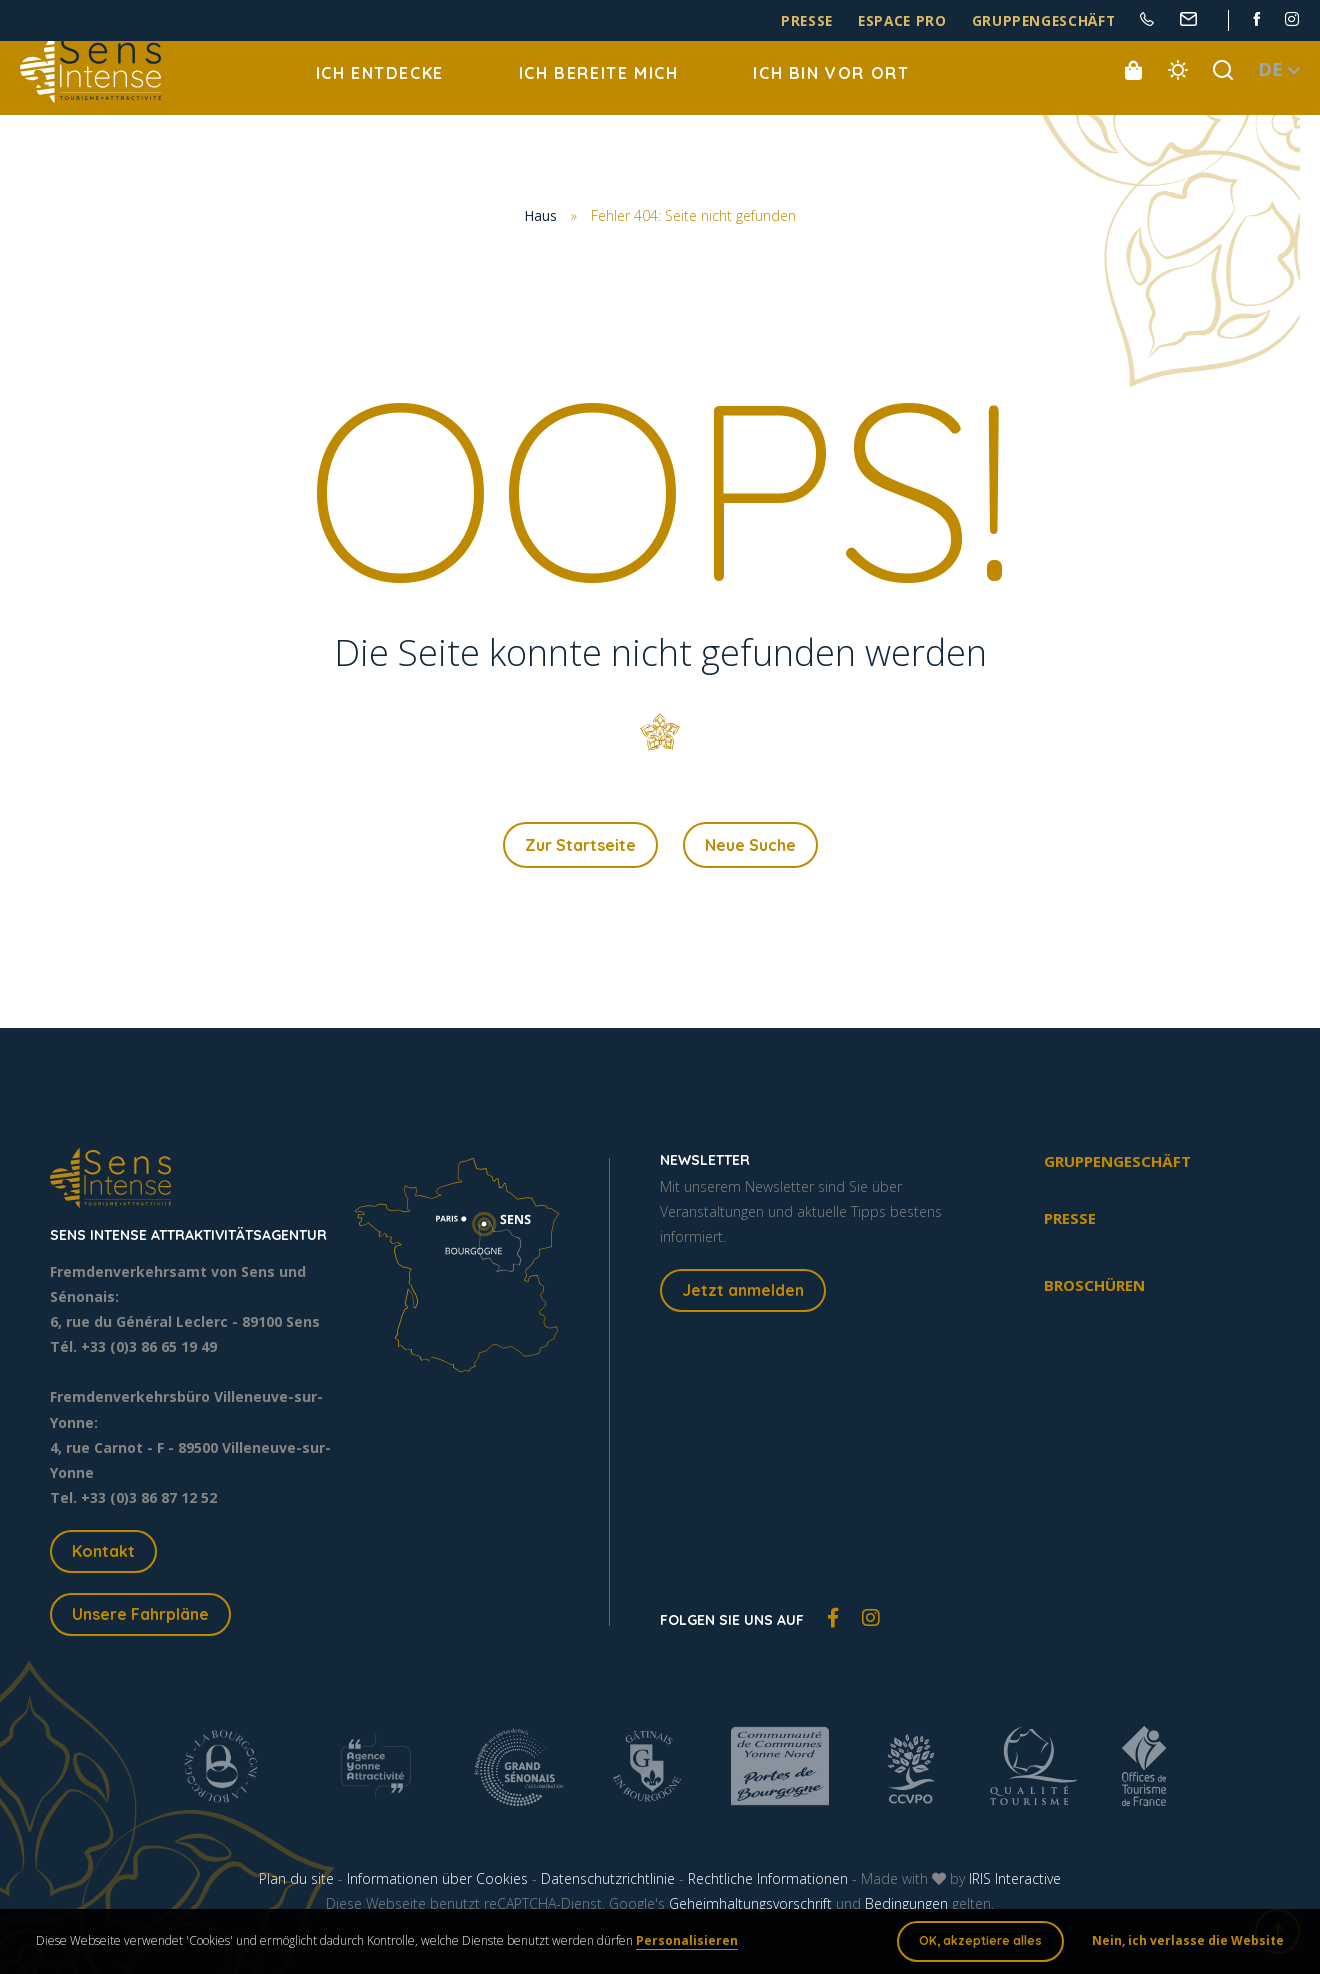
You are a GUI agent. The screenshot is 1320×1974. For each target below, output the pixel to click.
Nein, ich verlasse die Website (1184, 1943)
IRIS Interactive (1015, 1882)
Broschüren (1094, 1289)
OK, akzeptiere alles (976, 1943)
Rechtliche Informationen (768, 1882)
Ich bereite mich (599, 90)
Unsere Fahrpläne (140, 1618)
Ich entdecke (380, 90)
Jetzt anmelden (743, 1294)
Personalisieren (691, 1943)
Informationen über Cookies (437, 1882)
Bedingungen (906, 1907)
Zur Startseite (580, 847)
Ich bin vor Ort (831, 90)
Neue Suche (750, 847)
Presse (850, 21)
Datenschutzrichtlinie (608, 1882)
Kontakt (103, 1555)
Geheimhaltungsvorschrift (750, 1907)
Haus (540, 216)
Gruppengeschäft (1057, 21)
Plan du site (296, 1882)
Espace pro (934, 21)
